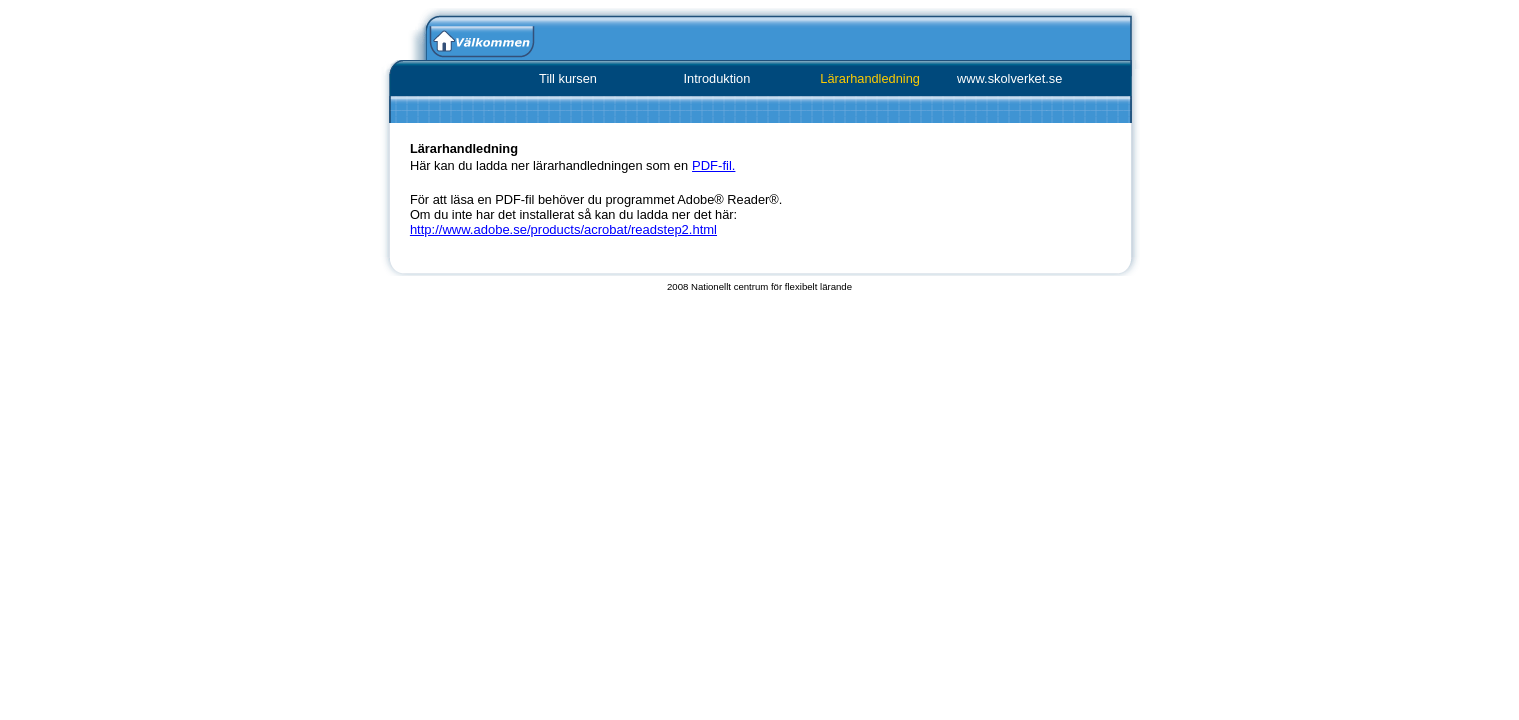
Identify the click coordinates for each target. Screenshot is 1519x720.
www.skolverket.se (1009, 78)
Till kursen (568, 78)
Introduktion (716, 78)
